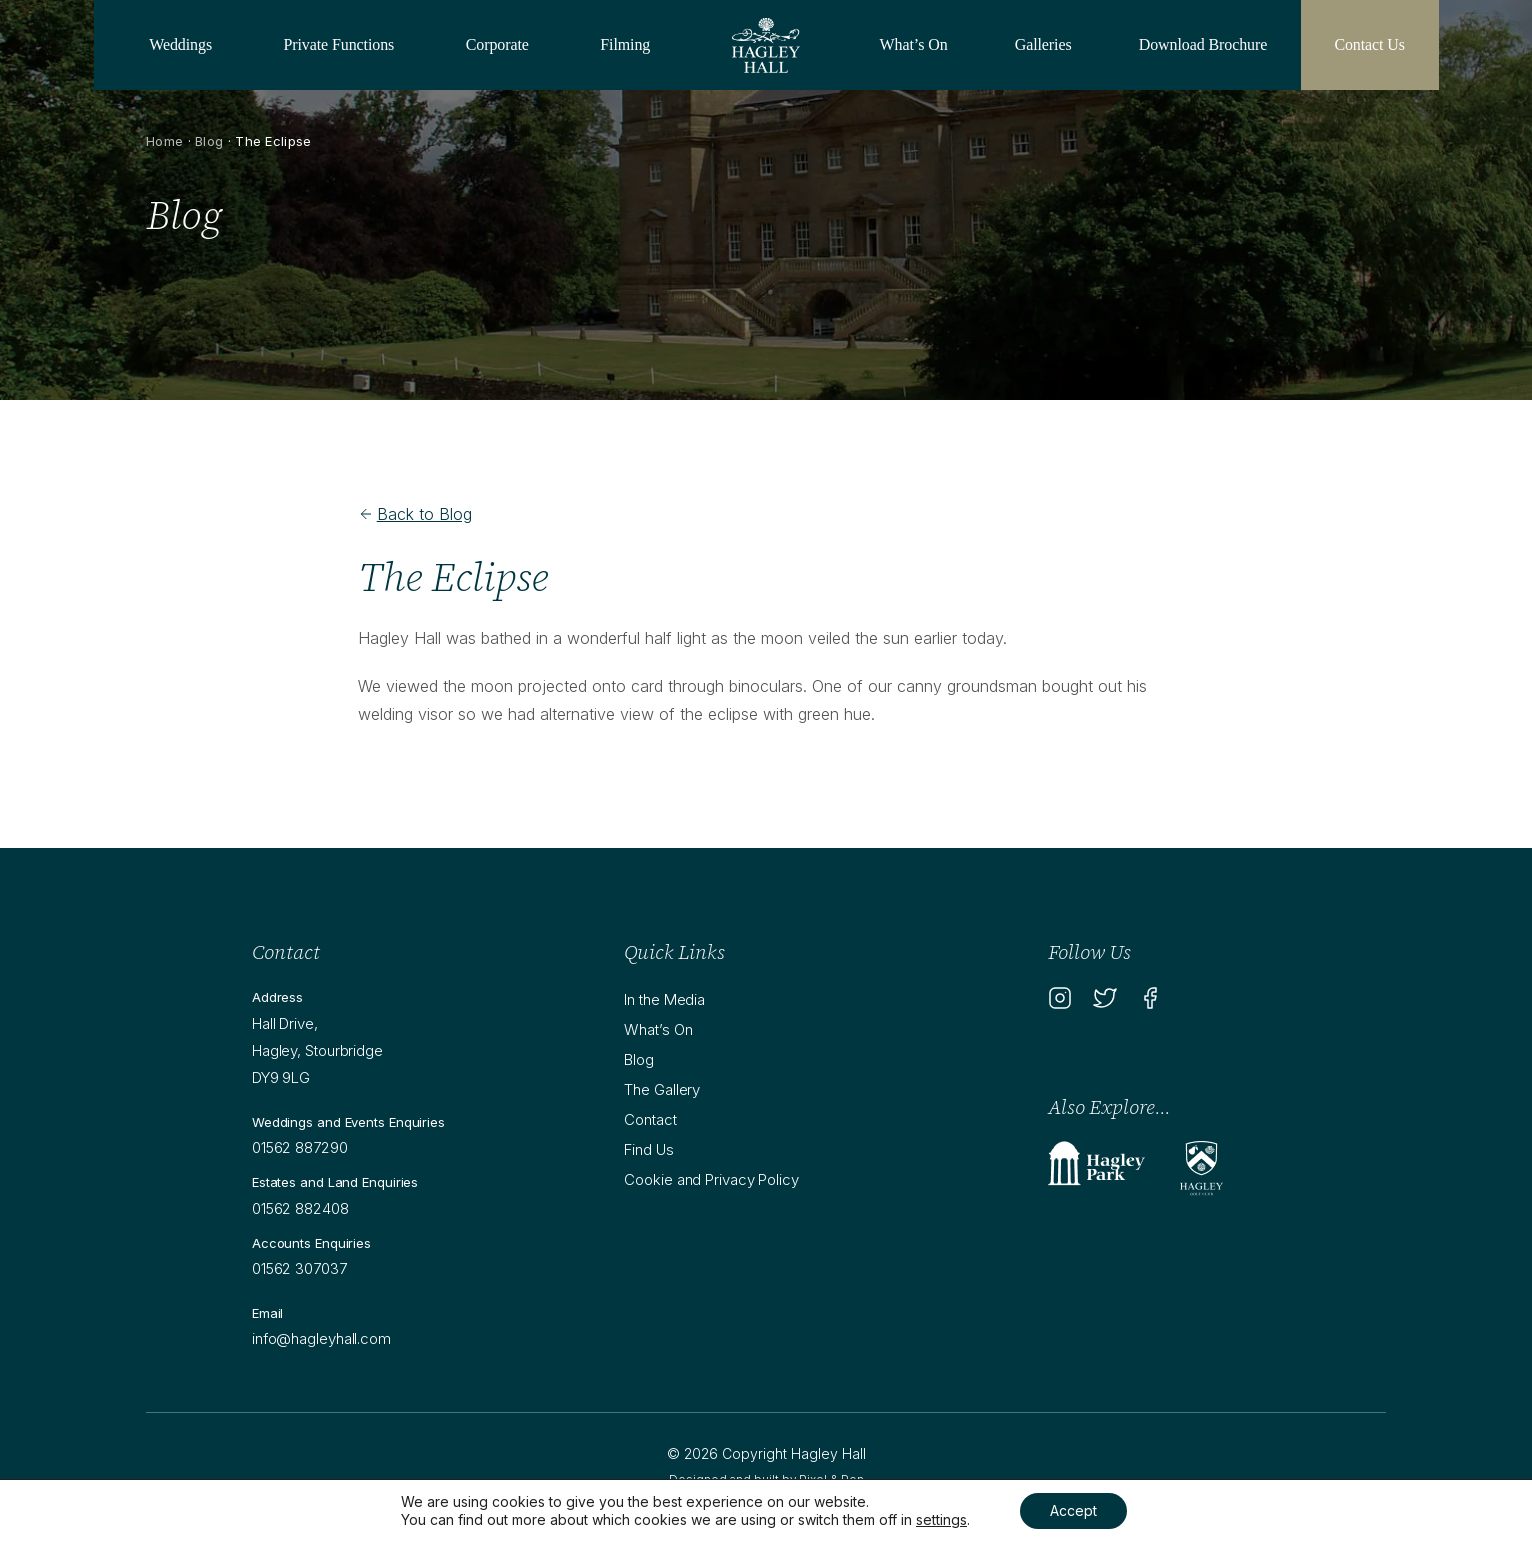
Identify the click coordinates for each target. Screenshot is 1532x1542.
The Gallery (662, 1089)
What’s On (914, 44)
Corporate (497, 44)
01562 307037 (299, 1268)
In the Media (664, 999)
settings (941, 1519)
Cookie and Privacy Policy (711, 1179)
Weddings (180, 44)
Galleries (1043, 44)
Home (164, 141)
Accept (1073, 1510)
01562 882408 (300, 1208)
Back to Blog (415, 514)
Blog (209, 141)
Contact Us (1369, 44)
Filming (625, 44)
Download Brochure (1203, 44)
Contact (650, 1119)
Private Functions (339, 44)
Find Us (648, 1149)
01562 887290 (300, 1147)
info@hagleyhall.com (321, 1338)
